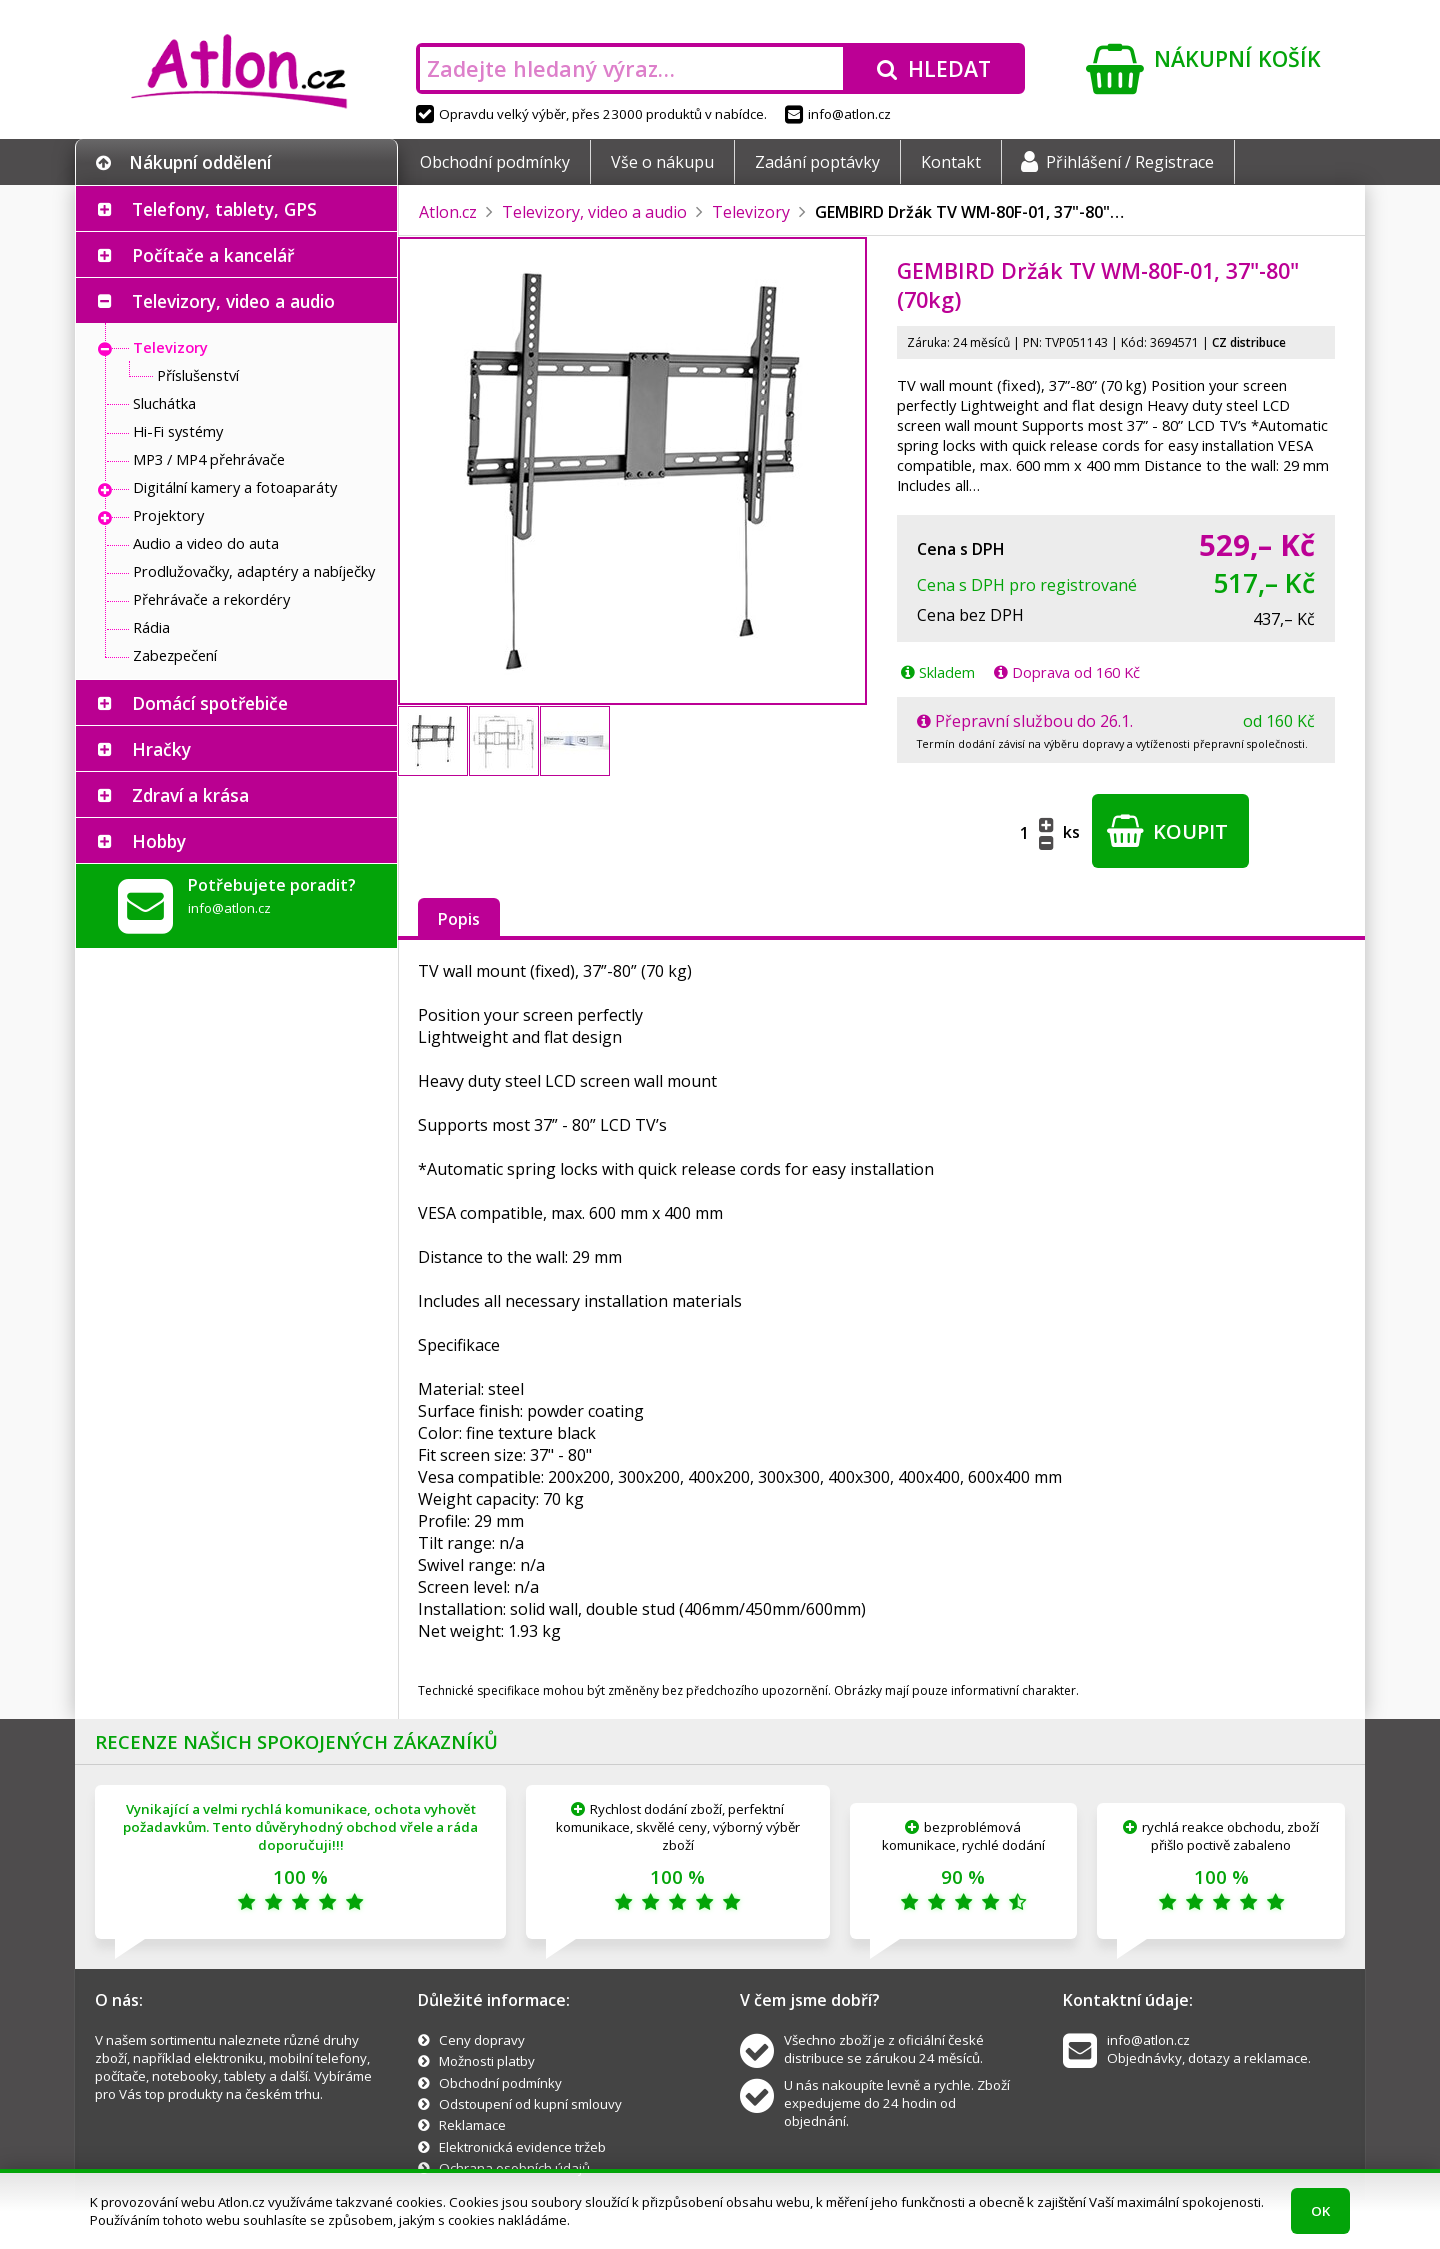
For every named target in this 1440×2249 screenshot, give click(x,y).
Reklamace (472, 2125)
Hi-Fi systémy (178, 431)
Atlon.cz (448, 212)
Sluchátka (164, 403)
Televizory (170, 347)
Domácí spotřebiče (210, 703)
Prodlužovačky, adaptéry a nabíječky (254, 571)
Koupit (1167, 831)
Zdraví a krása (190, 795)
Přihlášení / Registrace (1117, 162)
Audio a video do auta (206, 543)
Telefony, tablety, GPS (224, 209)
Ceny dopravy (482, 2040)
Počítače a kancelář (213, 255)
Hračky (161, 749)
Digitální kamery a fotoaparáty (235, 487)
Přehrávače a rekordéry (211, 599)
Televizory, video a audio (233, 301)
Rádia (151, 627)
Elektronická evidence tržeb (522, 2147)
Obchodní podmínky (495, 162)
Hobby (159, 841)
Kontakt (951, 162)
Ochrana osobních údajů (514, 2168)
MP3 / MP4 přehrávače (209, 459)
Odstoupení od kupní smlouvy (530, 2104)
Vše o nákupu (662, 162)
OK (1320, 2211)
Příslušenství (198, 375)
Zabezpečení (175, 655)
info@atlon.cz (838, 114)
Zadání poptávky (817, 162)
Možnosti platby (487, 2061)
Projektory (168, 515)
